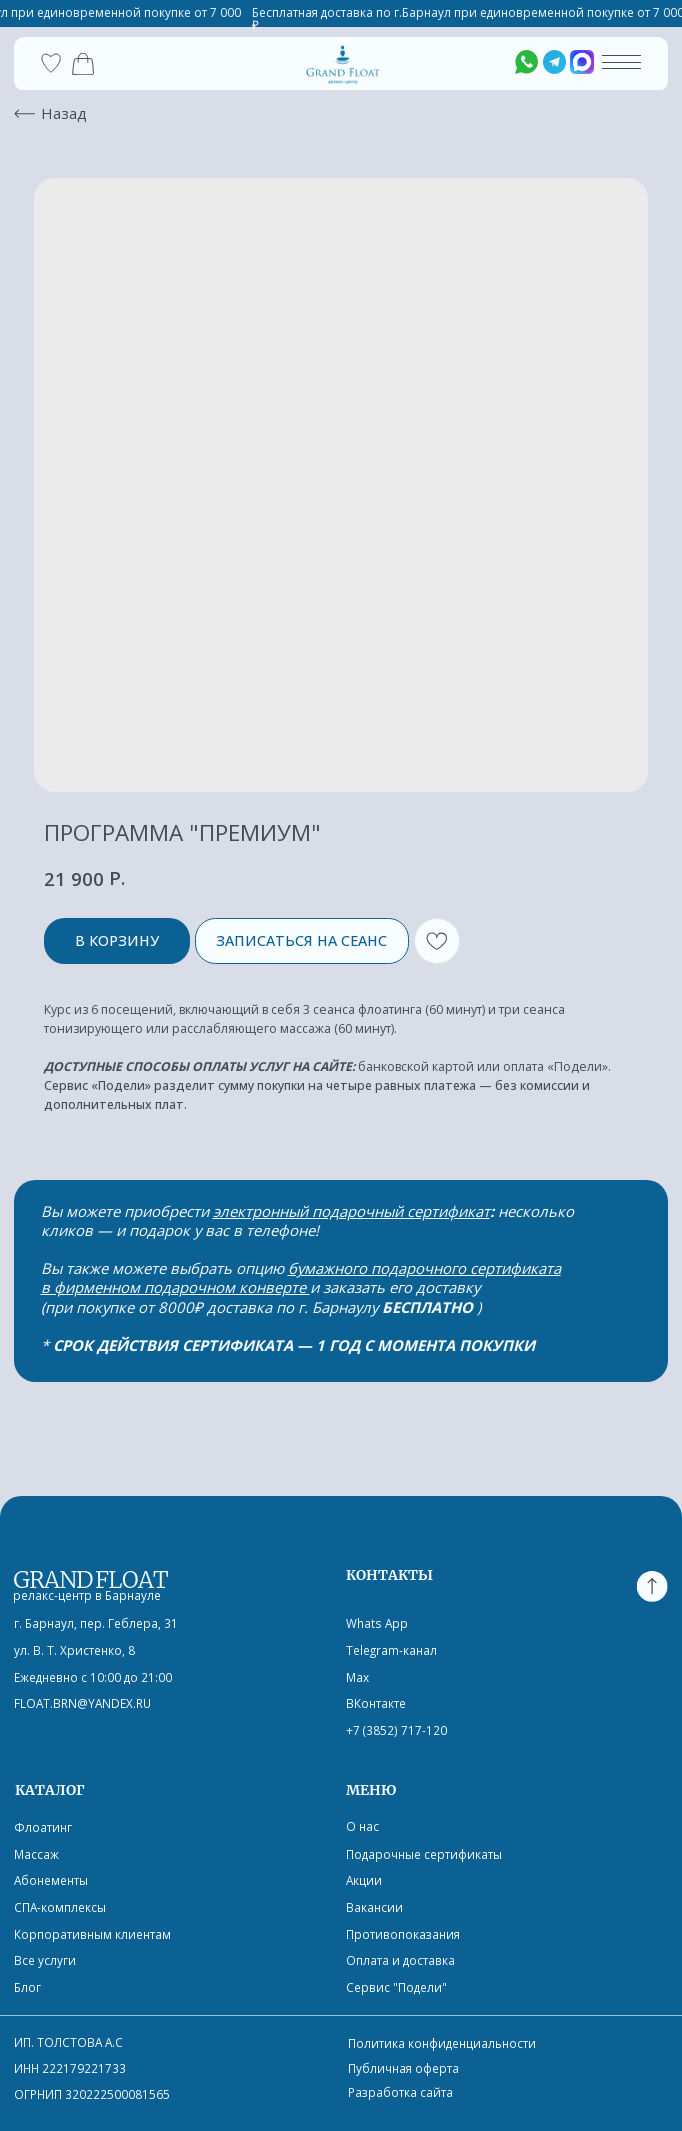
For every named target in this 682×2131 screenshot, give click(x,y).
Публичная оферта (403, 2068)
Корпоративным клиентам (92, 1934)
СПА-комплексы (60, 1907)
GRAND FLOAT (90, 1579)
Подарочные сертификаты (424, 1854)
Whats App (377, 1623)
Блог (27, 1987)
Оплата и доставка (400, 1960)
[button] (621, 68)
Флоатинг (43, 1827)
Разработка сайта (400, 2092)
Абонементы (51, 1880)
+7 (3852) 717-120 (396, 1730)
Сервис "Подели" (396, 1987)
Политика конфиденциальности (442, 2043)
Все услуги (45, 1960)
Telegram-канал (391, 1650)
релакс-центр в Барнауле (87, 1595)
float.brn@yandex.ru (82, 1703)
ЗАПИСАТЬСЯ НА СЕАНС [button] (301, 940)
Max (357, 1677)
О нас (362, 1826)
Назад (64, 113)
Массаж (36, 1854)
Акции (364, 1880)
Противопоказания (403, 1934)
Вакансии (374, 1907)
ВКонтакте (376, 1703)
